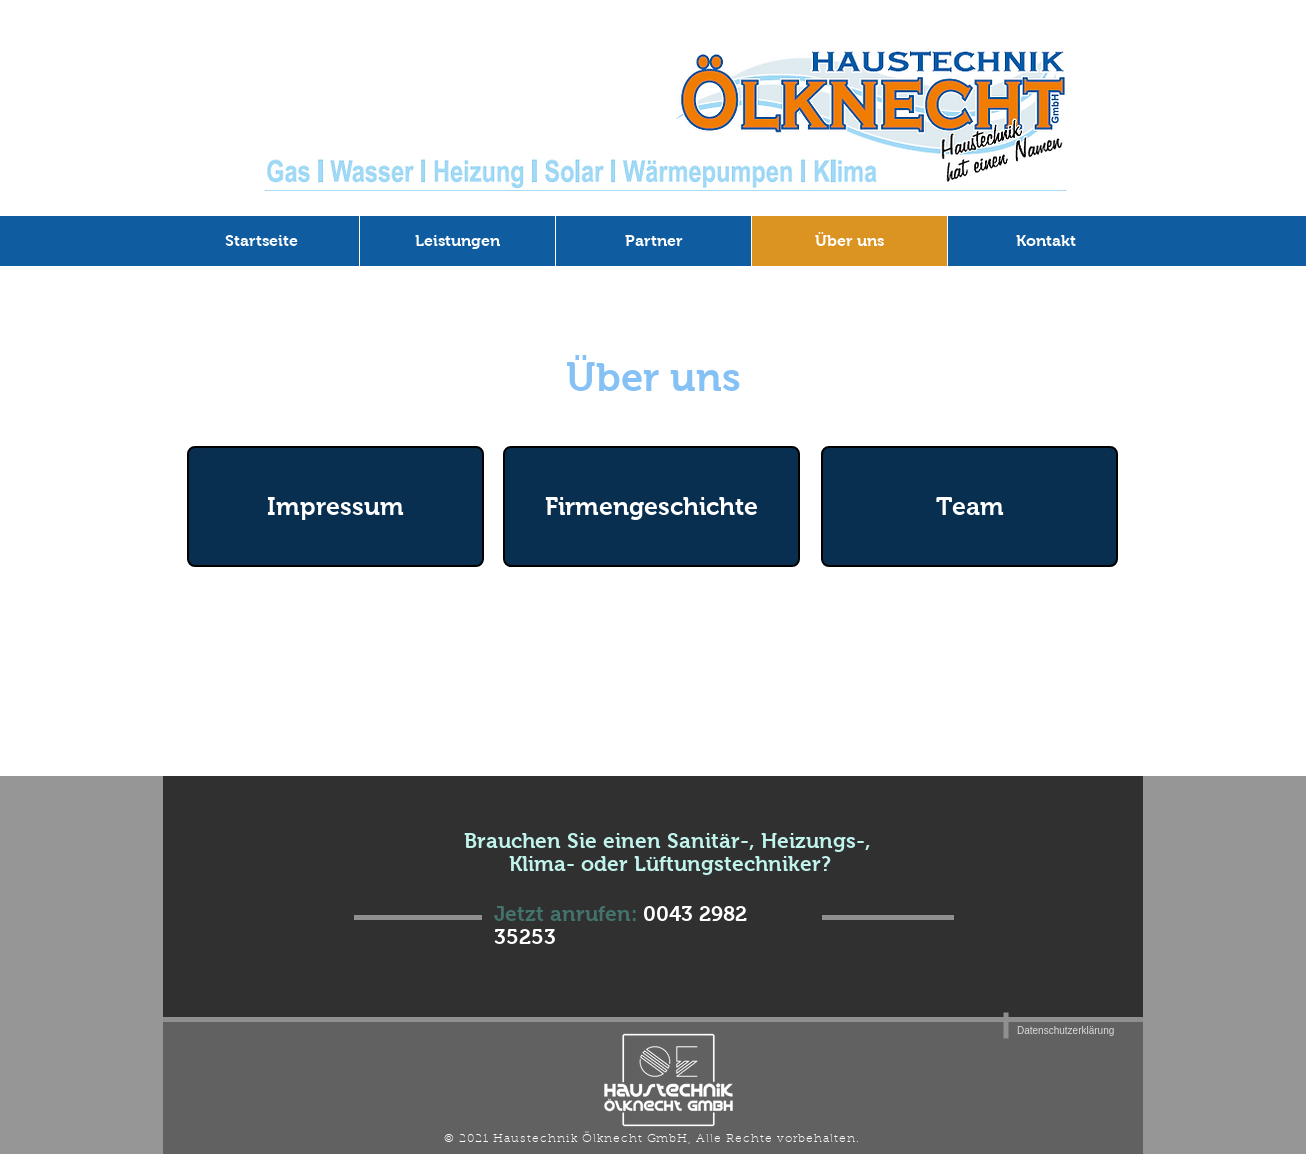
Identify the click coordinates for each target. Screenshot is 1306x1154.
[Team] (969, 506)
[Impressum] (335, 506)
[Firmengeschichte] (651, 506)
